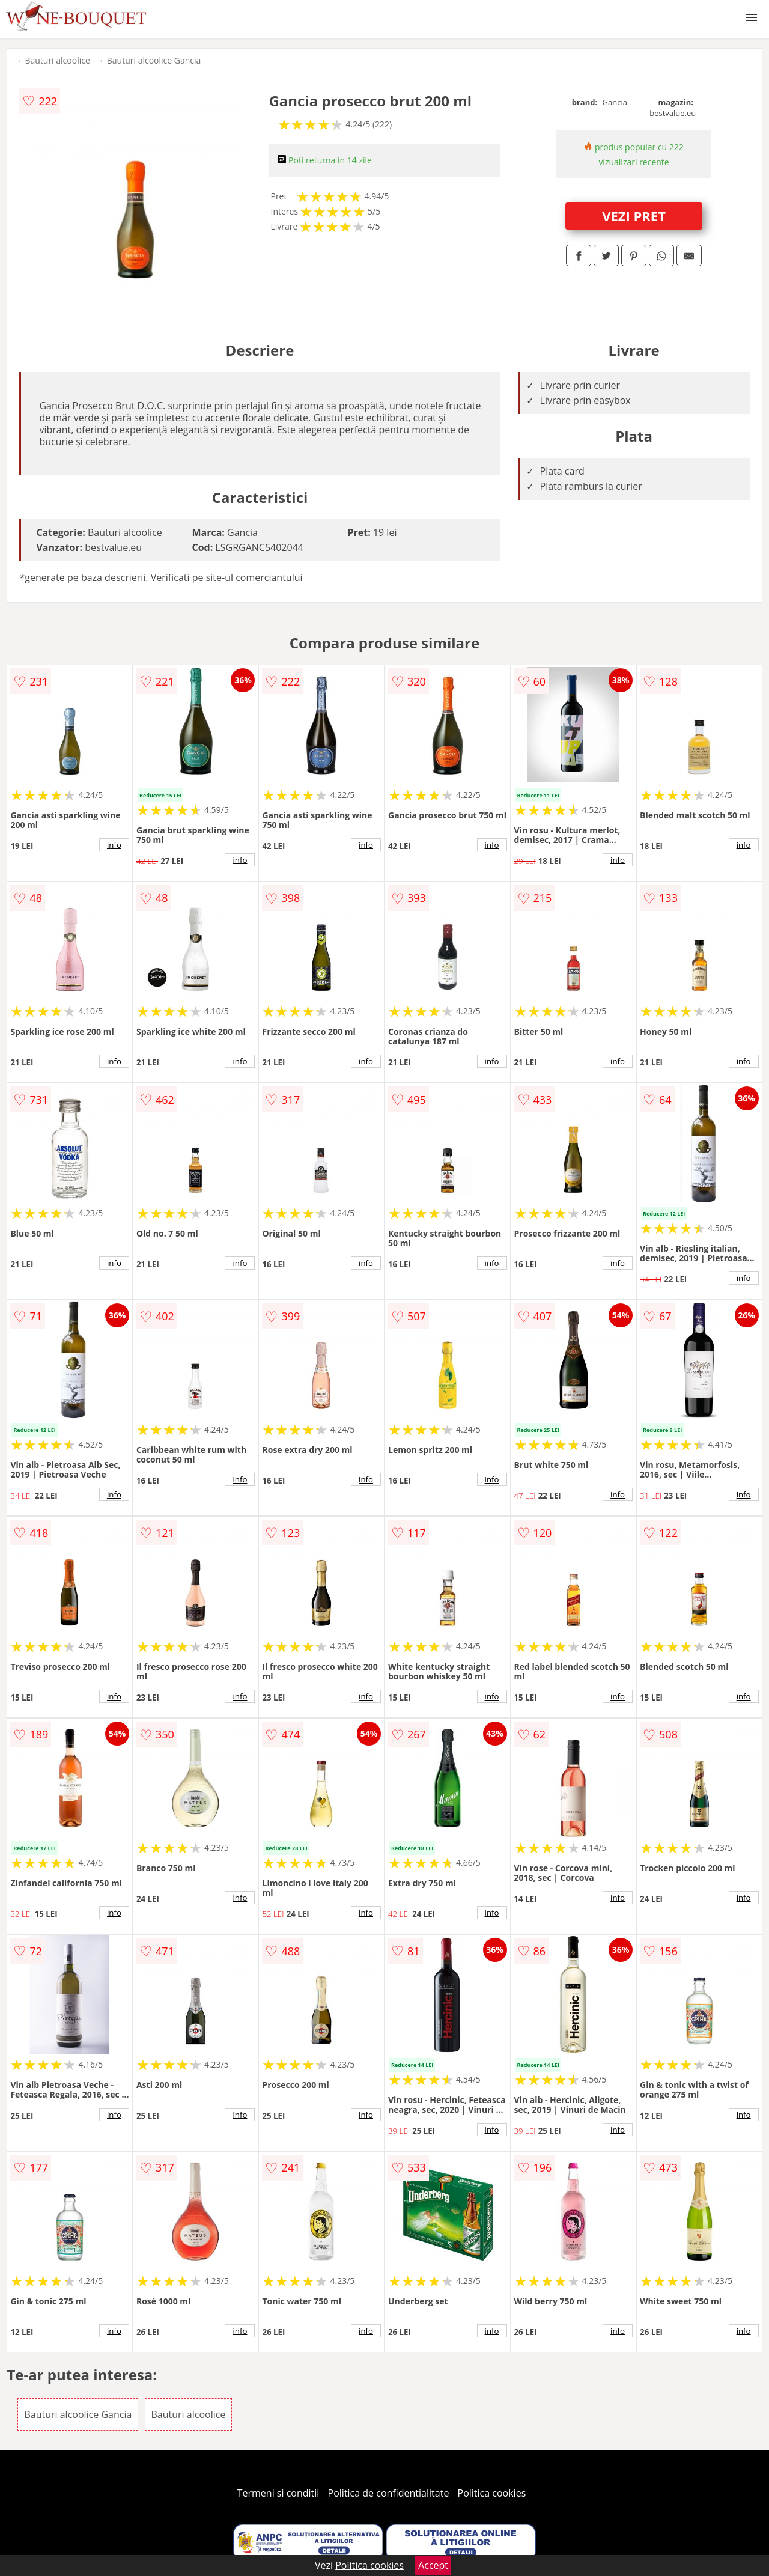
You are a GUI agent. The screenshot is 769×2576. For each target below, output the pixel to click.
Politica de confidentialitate (388, 2493)
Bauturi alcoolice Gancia (154, 60)
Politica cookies (492, 2493)
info (114, 844)
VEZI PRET (634, 216)
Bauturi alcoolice (57, 60)
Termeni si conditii (278, 2493)
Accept (433, 2565)
